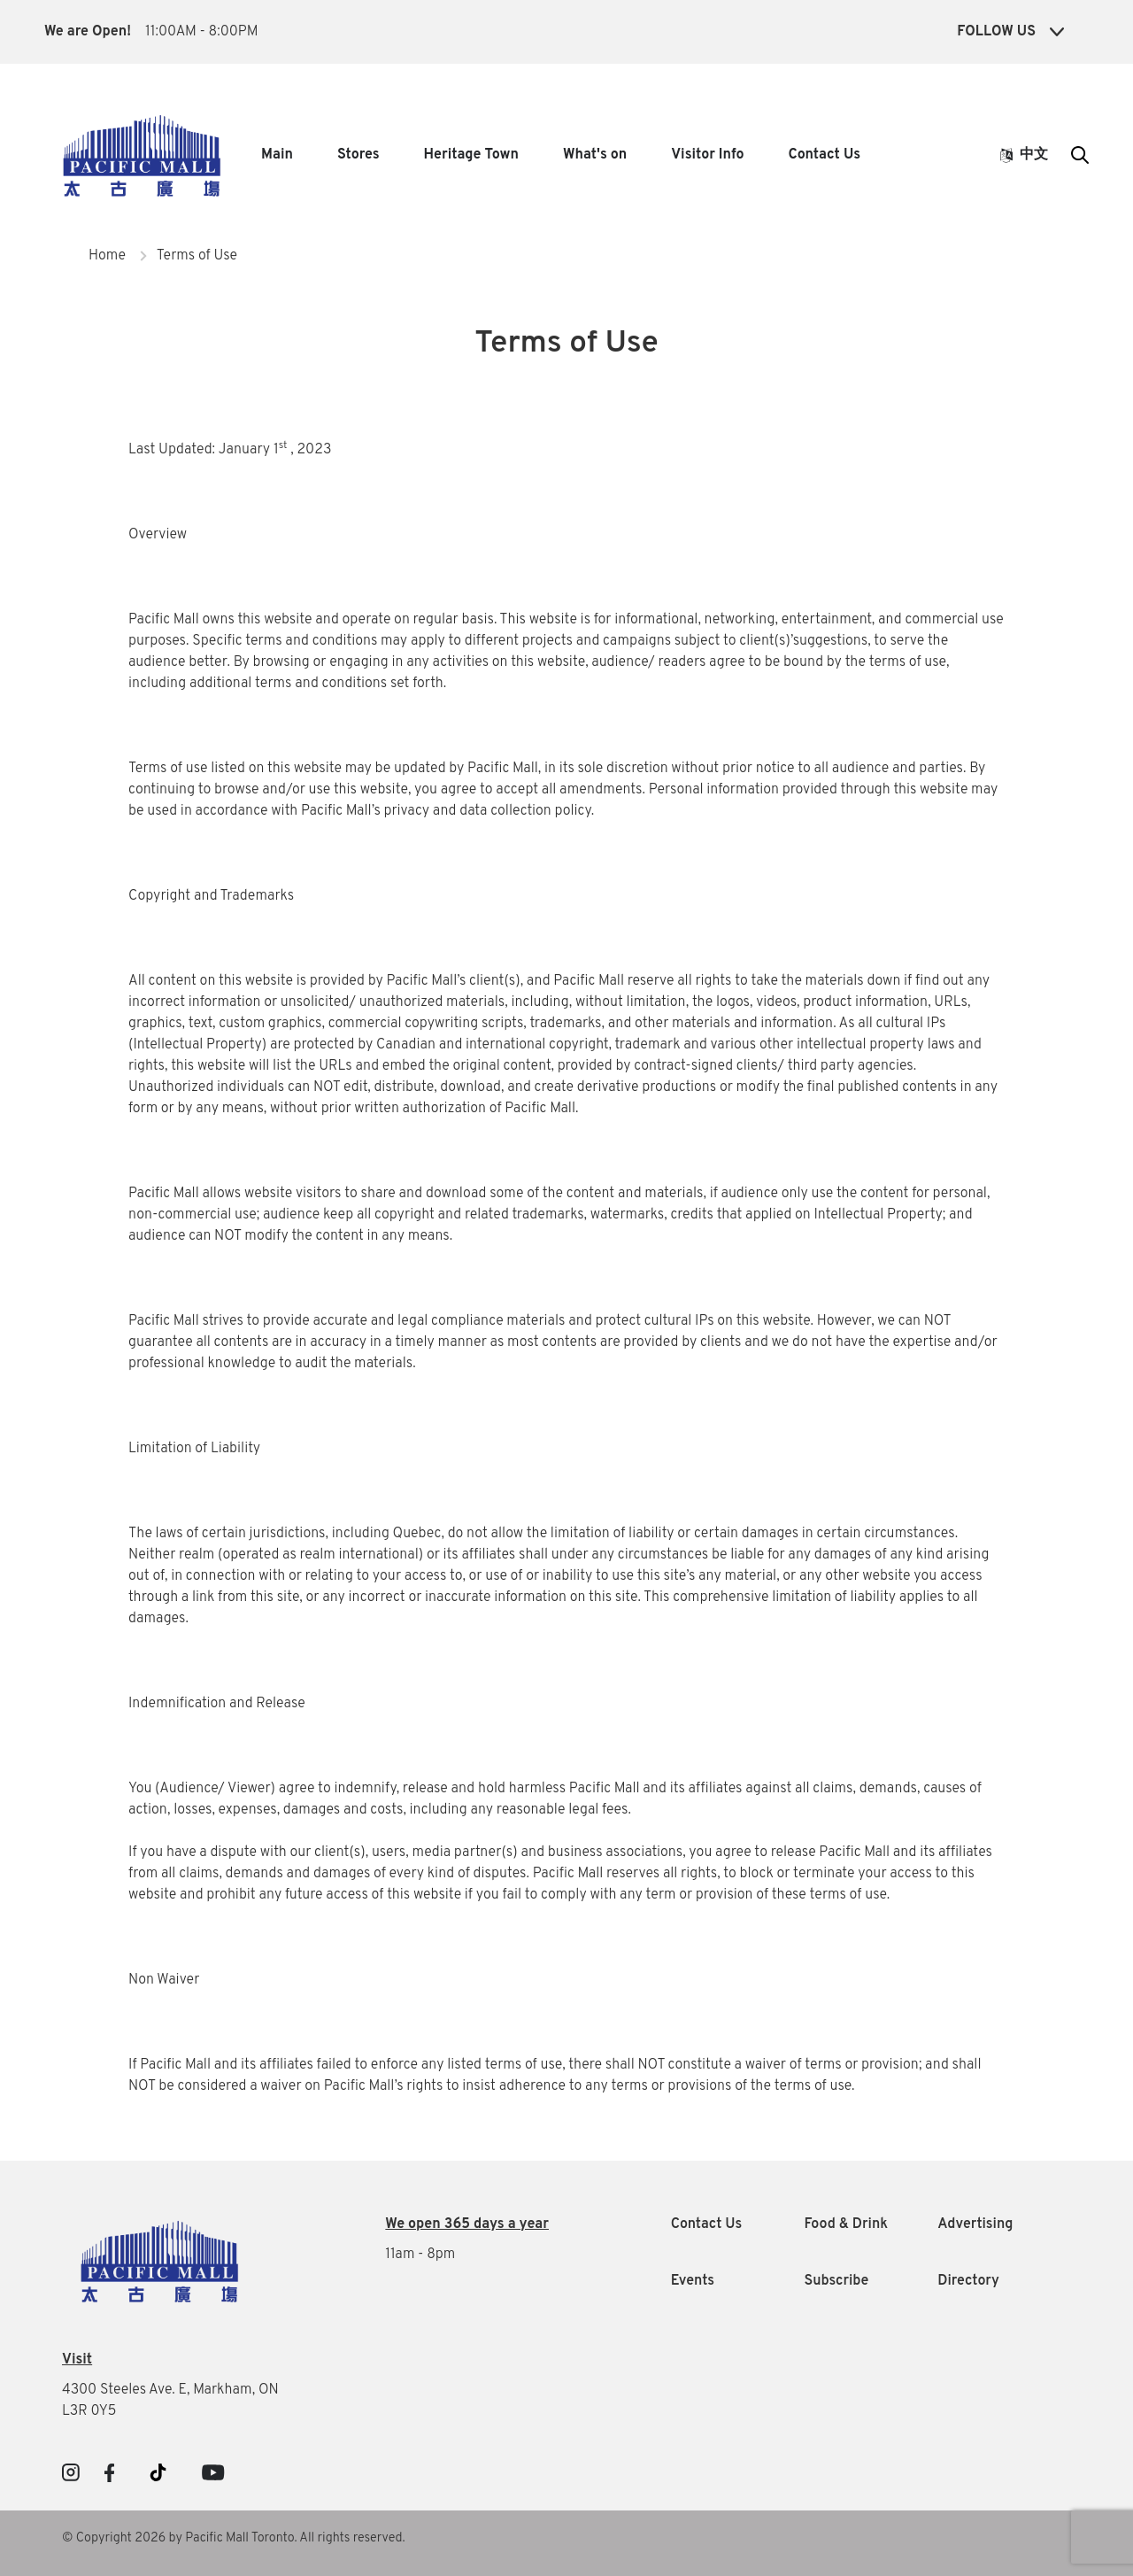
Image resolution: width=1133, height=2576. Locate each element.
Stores (358, 155)
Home (107, 256)
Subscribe (836, 2281)
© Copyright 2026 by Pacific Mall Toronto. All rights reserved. (233, 2538)
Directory (968, 2281)
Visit (77, 2360)
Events (692, 2281)
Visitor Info (707, 155)
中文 (1024, 155)
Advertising (975, 2224)
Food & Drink (846, 2224)
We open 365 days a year (467, 2224)
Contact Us (824, 155)
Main (277, 155)
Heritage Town (471, 155)
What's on (595, 155)
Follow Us (1010, 32)
